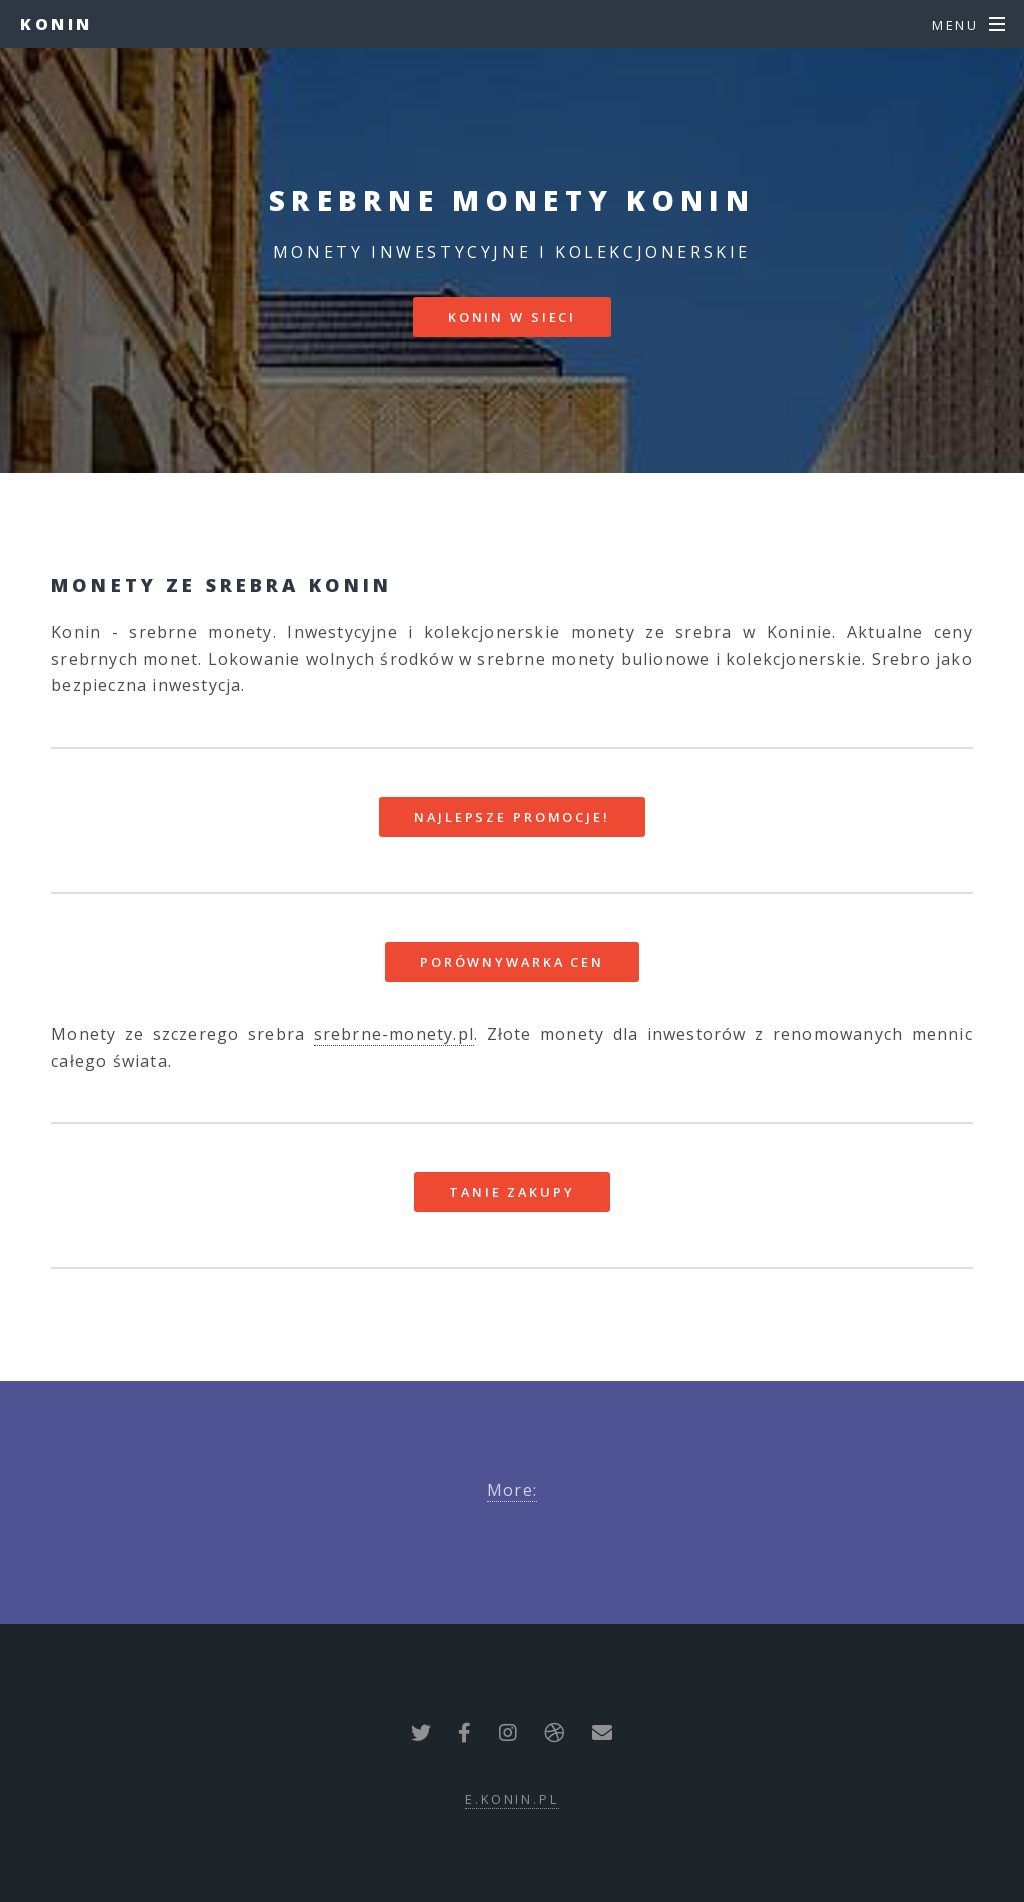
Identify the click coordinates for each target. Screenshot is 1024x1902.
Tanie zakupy (512, 1192)
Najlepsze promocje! (512, 817)
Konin (56, 24)
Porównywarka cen (512, 962)
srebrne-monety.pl (394, 1034)
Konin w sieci (512, 317)
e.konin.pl (512, 1799)
